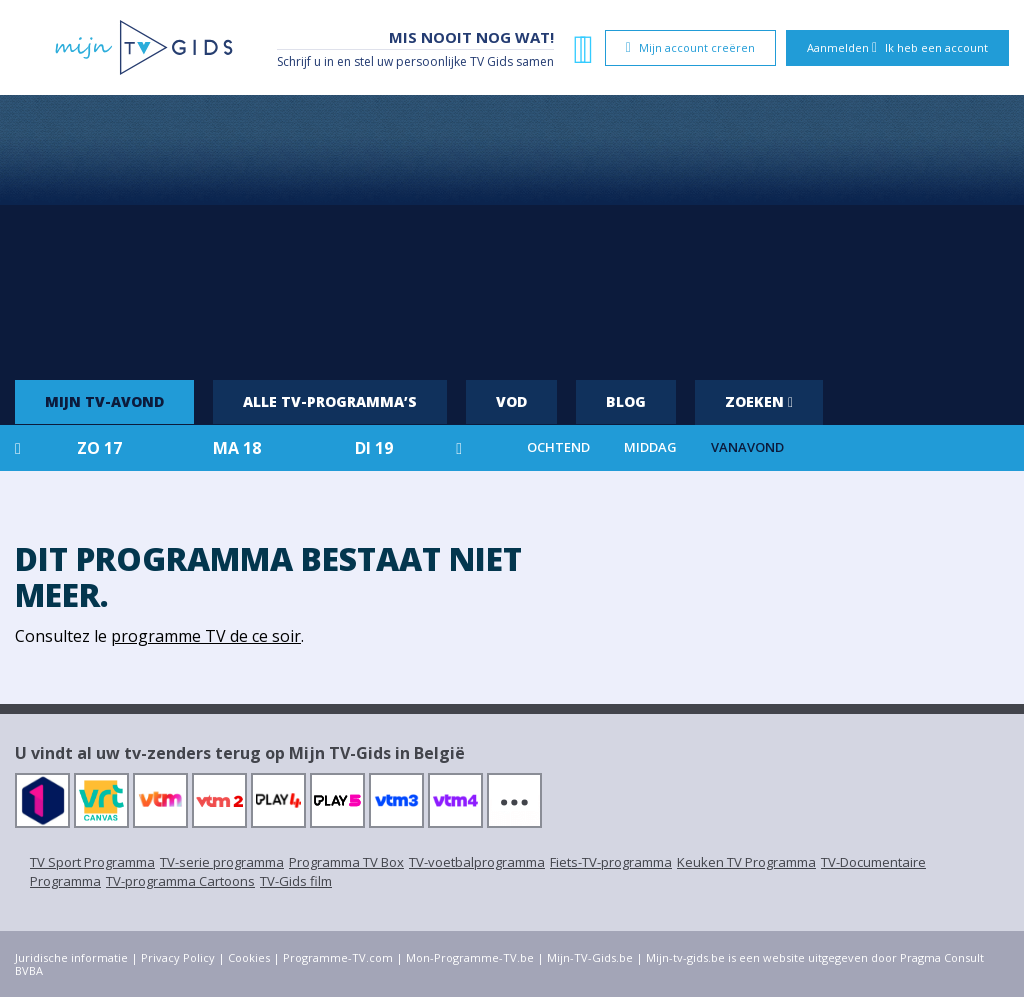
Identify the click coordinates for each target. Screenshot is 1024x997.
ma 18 (237, 448)
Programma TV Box (346, 862)
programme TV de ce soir (206, 636)
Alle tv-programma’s (330, 401)
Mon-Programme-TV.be (470, 957)
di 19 (374, 448)
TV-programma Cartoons (180, 881)
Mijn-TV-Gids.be (590, 957)
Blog (626, 401)
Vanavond (747, 447)
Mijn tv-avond (104, 401)
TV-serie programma (222, 862)
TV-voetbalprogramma (477, 862)
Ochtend (558, 447)
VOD (511, 401)
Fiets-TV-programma (611, 862)
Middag (650, 447)
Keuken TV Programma (746, 862)
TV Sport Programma (92, 862)
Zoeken (759, 401)
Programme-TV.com (338, 957)
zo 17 (99, 448)
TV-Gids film (296, 881)
